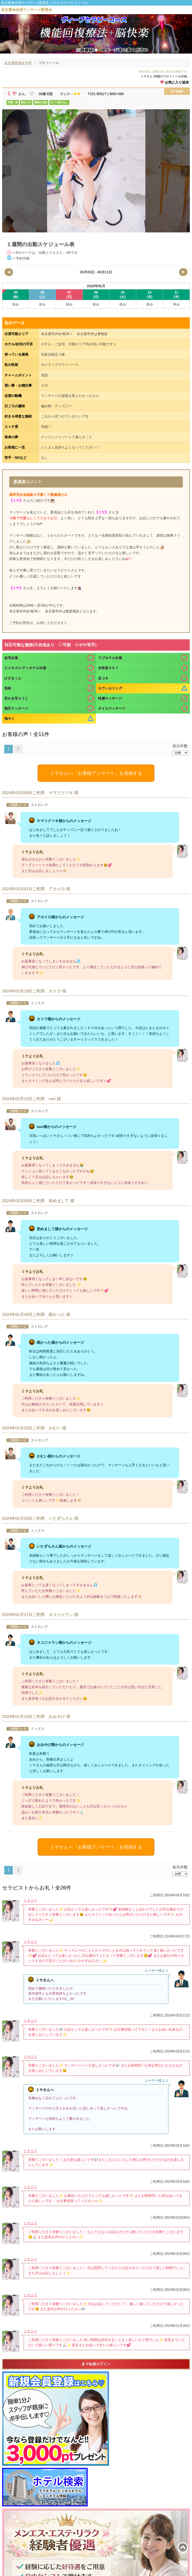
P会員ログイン (95, 2364)
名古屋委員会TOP (18, 63)
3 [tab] (102, 50)
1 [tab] (89, 50)
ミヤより (30, 1900)
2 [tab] (96, 50)
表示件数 (180, 746)
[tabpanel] (96, 34)
